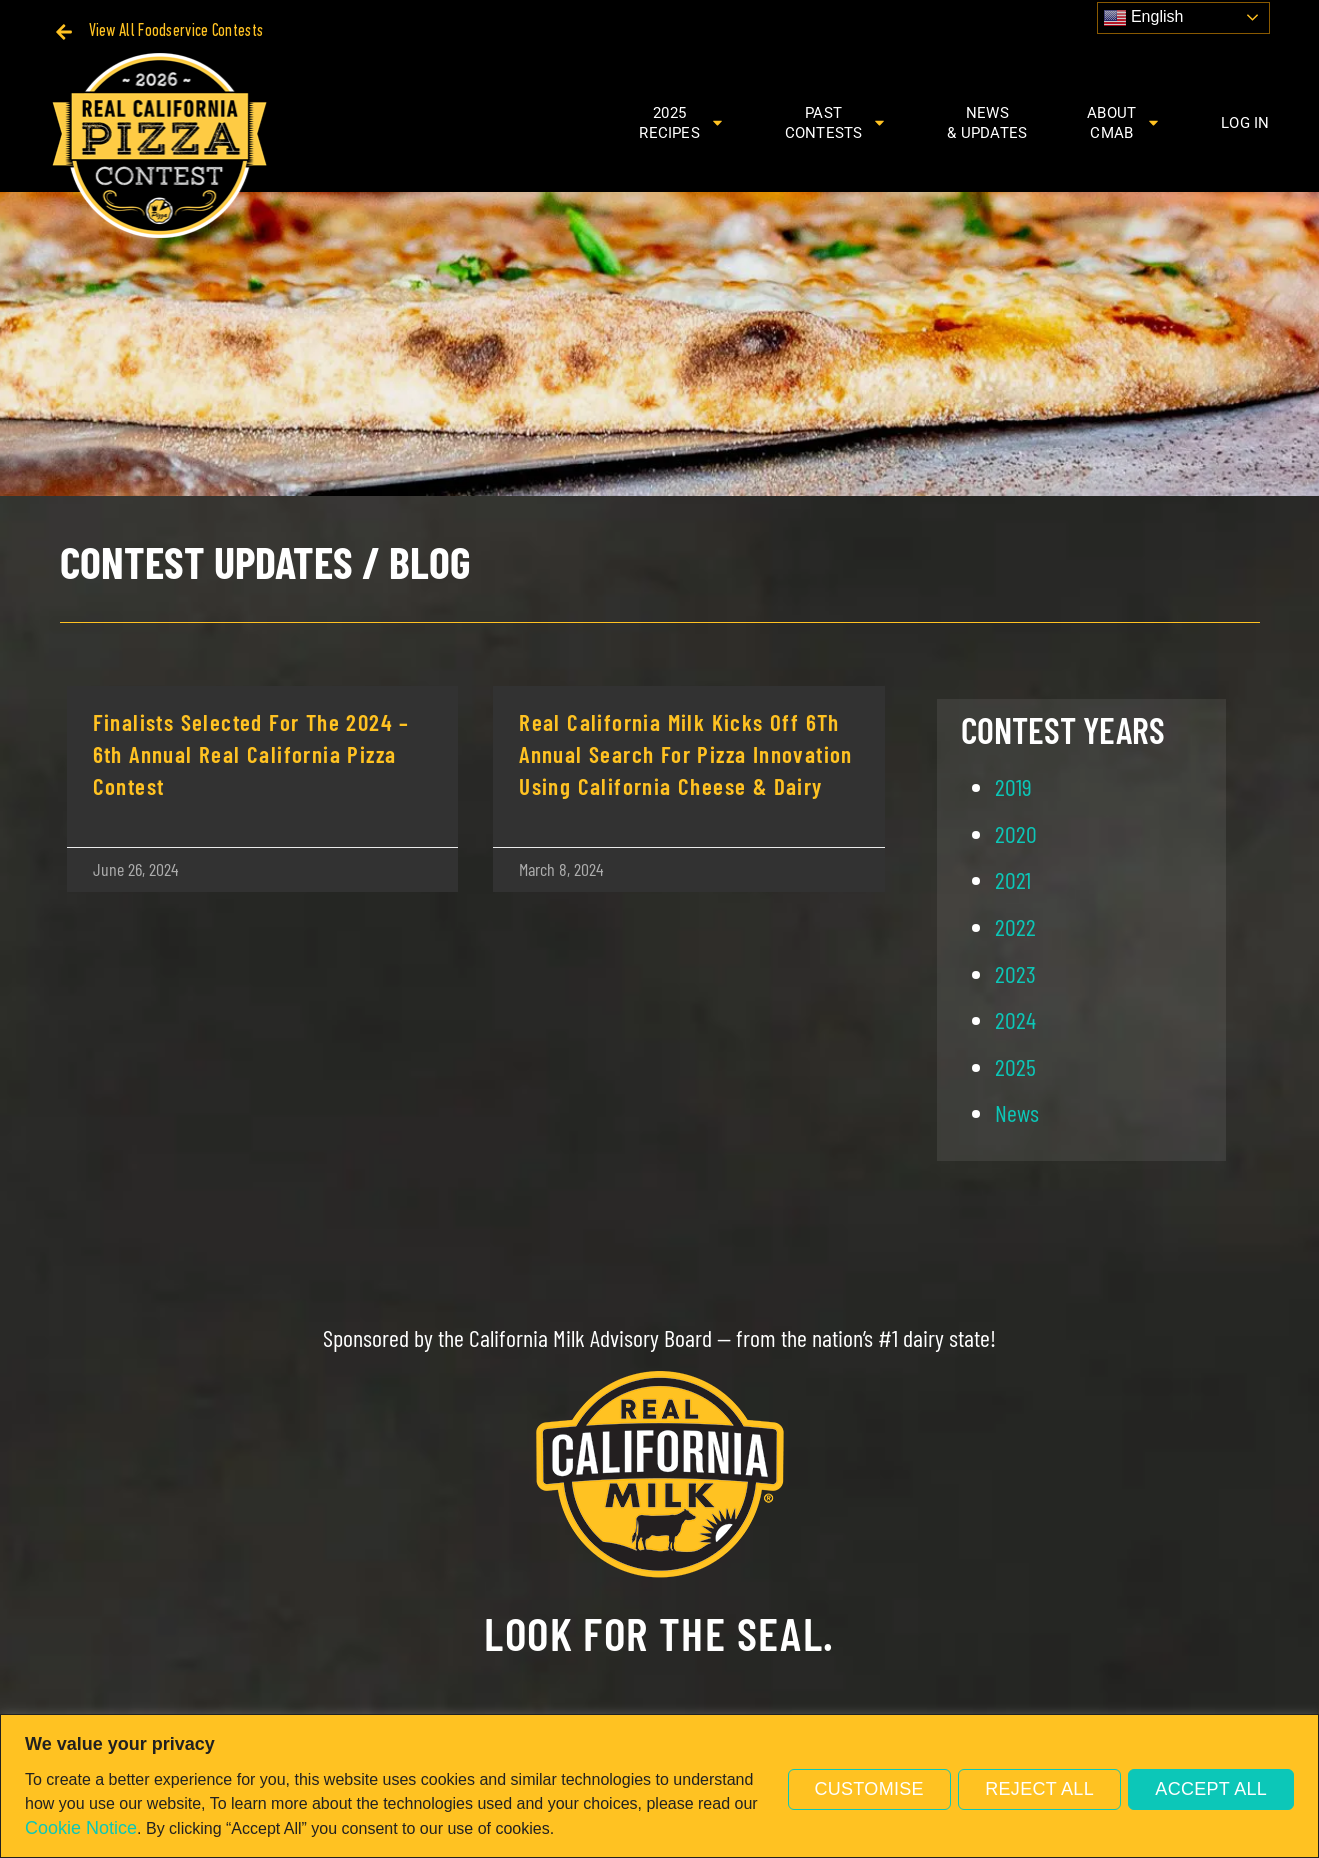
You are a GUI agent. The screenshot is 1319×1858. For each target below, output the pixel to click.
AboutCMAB (1124, 123)
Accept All (1210, 1788)
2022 (1015, 926)
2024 (1015, 1019)
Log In (1245, 123)
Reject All (1036, 1788)
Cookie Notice (81, 1828)
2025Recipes (681, 123)
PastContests (836, 123)
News (1017, 1112)
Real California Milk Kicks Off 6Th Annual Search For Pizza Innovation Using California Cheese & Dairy (686, 754)
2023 (1015, 973)
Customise (862, 1788)
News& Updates (987, 123)
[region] (659, 1786)
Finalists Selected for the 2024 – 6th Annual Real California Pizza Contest (251, 754)
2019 (1013, 786)
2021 (1013, 879)
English (1143, 18)
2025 (1015, 1066)
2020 (1016, 833)
